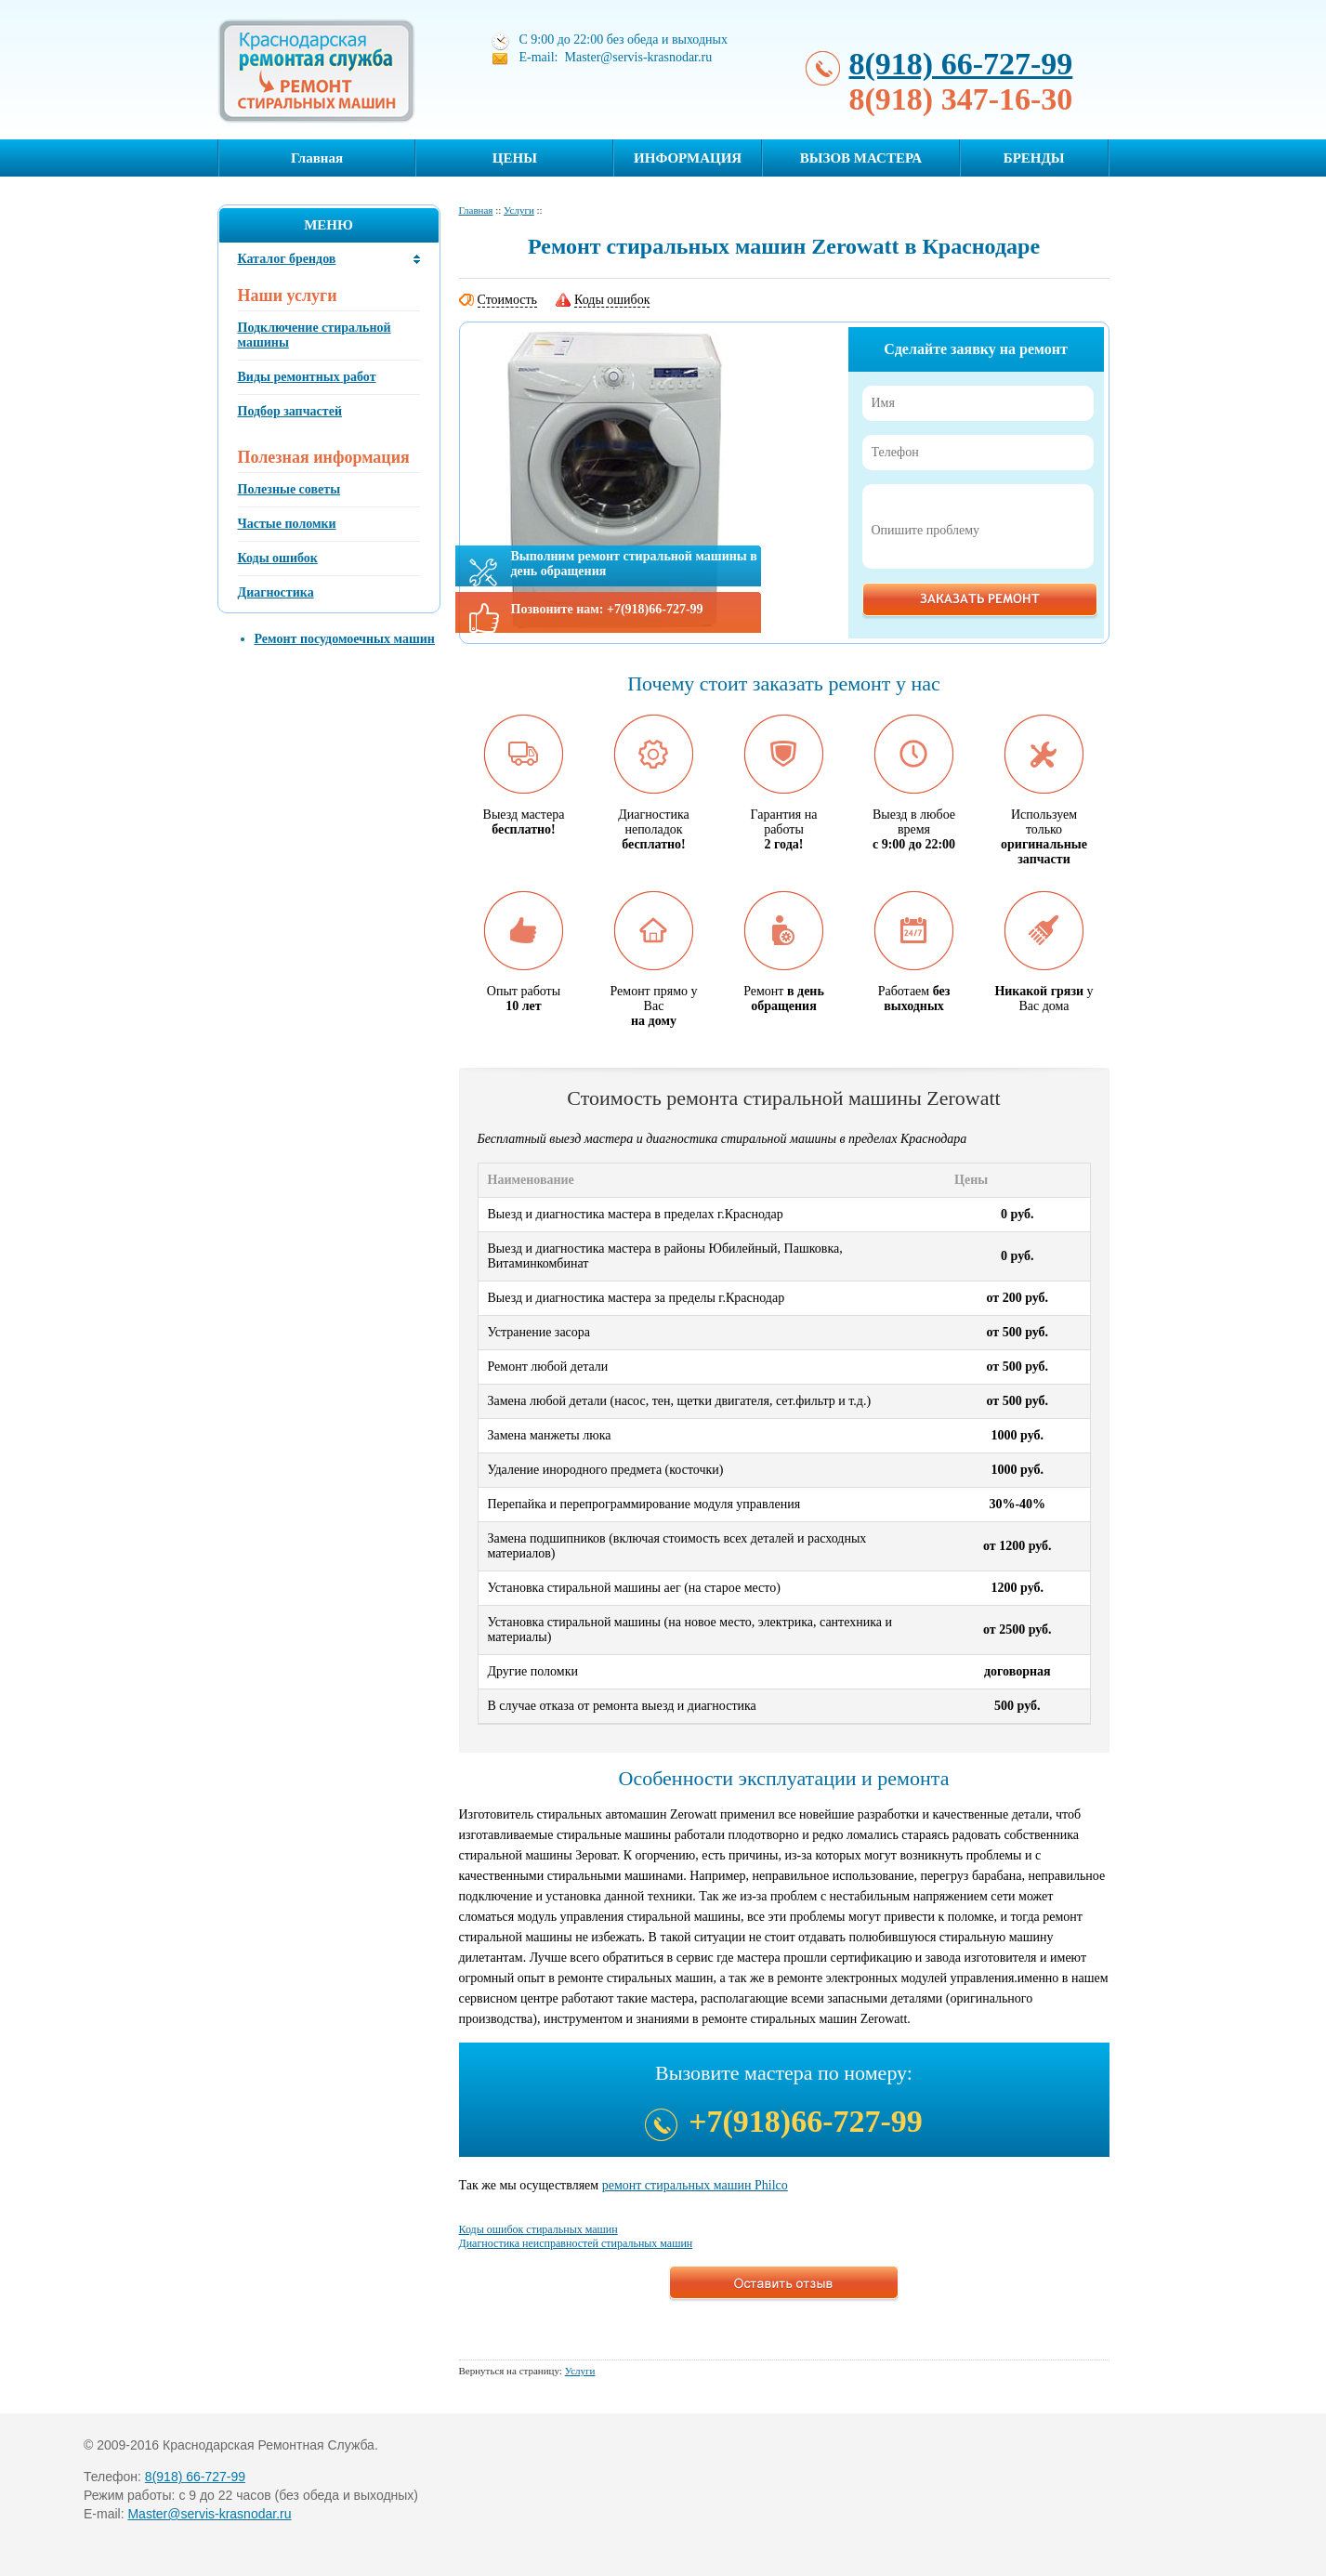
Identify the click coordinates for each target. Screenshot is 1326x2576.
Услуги (519, 210)
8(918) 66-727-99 (961, 63)
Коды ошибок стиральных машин (538, 2229)
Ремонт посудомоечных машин (345, 639)
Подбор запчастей (290, 411)
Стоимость (508, 300)
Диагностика (276, 592)
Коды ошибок (278, 558)
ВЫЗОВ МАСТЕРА (861, 158)
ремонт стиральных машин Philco (695, 2185)
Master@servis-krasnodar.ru (209, 2513)
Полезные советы (289, 489)
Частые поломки (287, 524)
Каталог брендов (287, 259)
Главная (317, 158)
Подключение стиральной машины (314, 335)
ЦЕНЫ (514, 158)
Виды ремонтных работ (307, 377)
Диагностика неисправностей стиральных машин (576, 2243)
